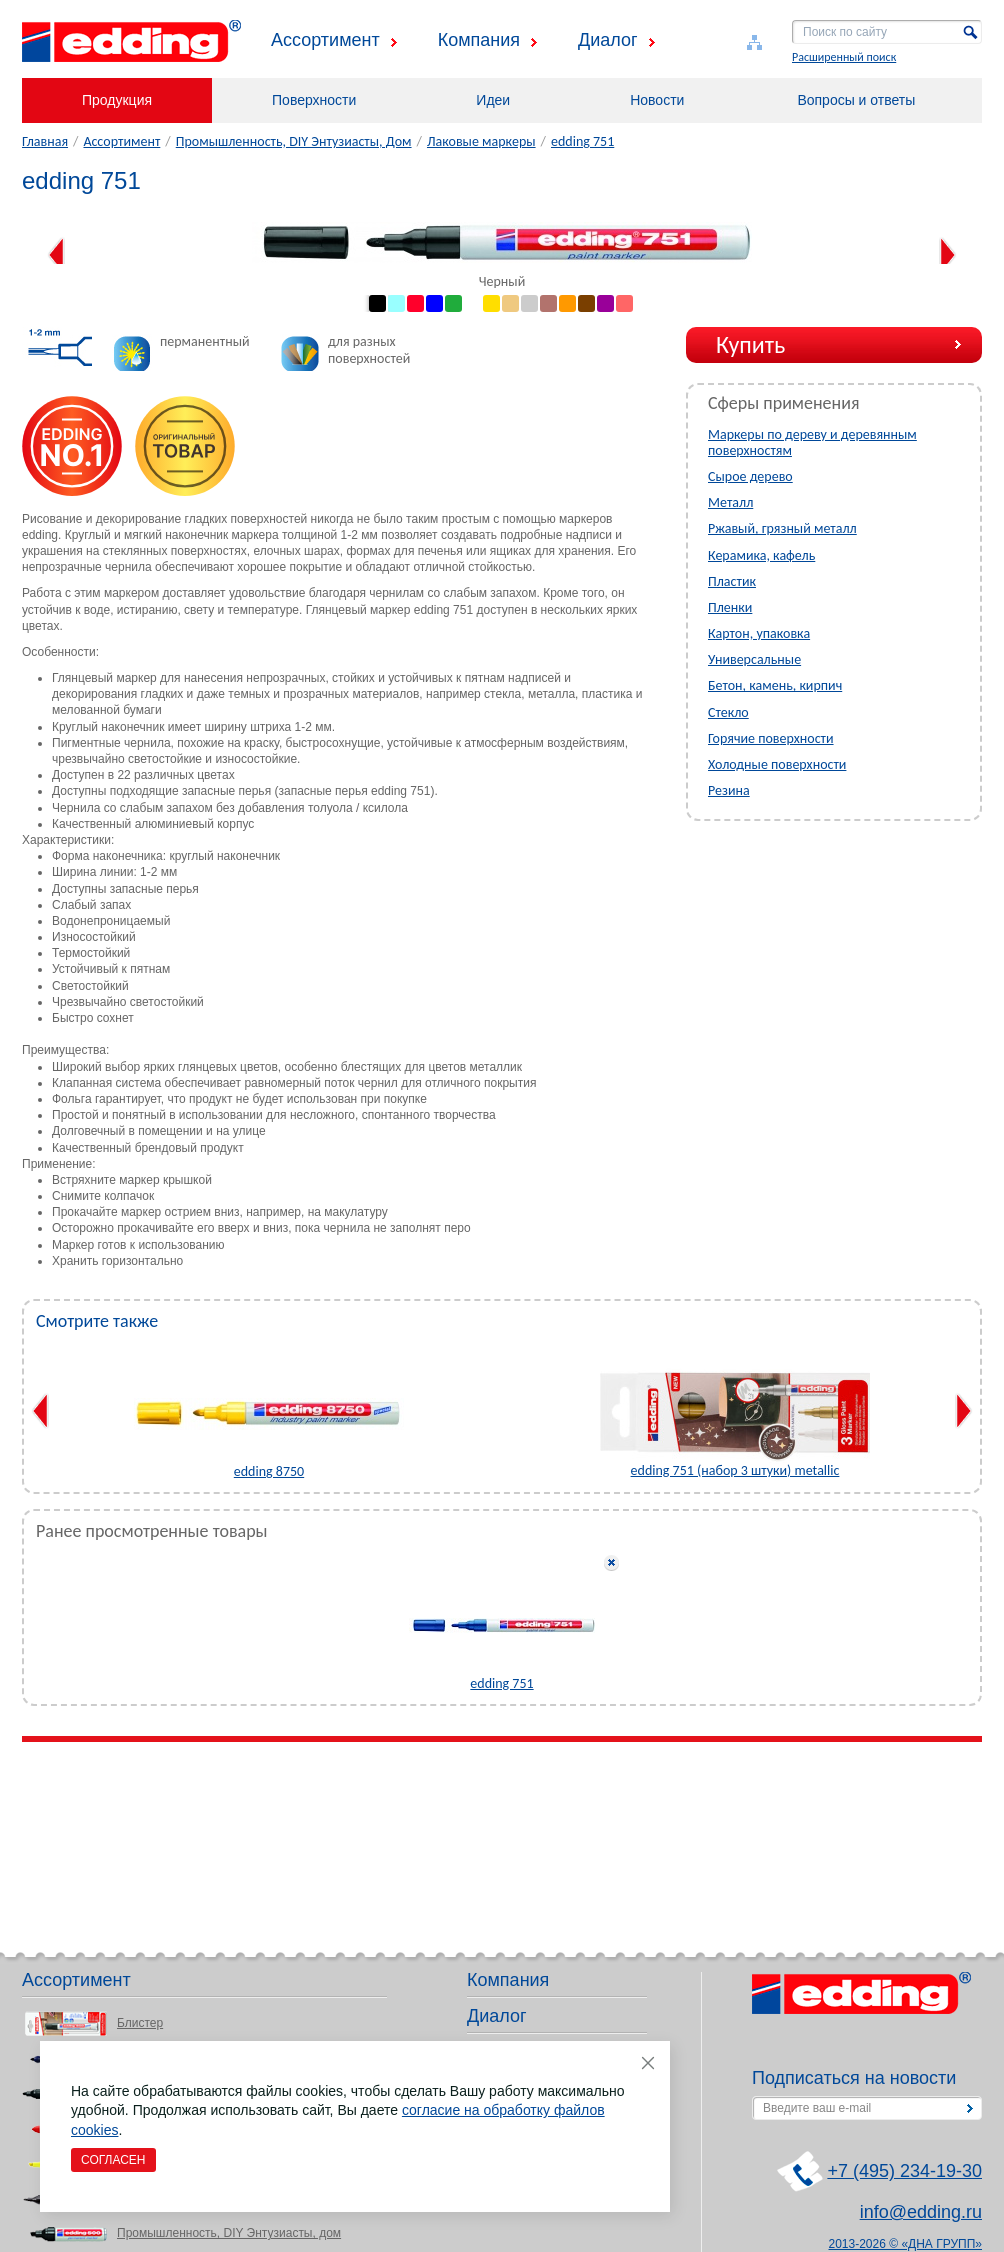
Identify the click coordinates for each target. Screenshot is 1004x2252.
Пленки (730, 607)
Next (947, 255)
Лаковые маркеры (481, 141)
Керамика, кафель (761, 555)
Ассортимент (325, 40)
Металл (730, 502)
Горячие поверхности (771, 738)
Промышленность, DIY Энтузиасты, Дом (294, 141)
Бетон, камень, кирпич (775, 685)
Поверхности (314, 100)
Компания (479, 40)
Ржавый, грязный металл (782, 528)
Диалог (608, 40)
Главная (45, 141)
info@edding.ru (921, 2212)
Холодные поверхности (777, 764)
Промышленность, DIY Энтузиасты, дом (229, 2233)
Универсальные (754, 659)
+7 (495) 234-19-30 (904, 2171)
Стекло (728, 712)
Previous (56, 255)
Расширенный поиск (844, 57)
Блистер (140, 2023)
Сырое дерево (750, 476)
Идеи (493, 100)
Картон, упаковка (759, 633)
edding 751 (582, 141)
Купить (750, 344)
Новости (657, 100)
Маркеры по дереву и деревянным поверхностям (812, 442)
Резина (729, 790)
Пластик (732, 581)
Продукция (117, 100)
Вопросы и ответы (856, 100)
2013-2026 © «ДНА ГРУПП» (906, 2244)
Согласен (113, 2160)
